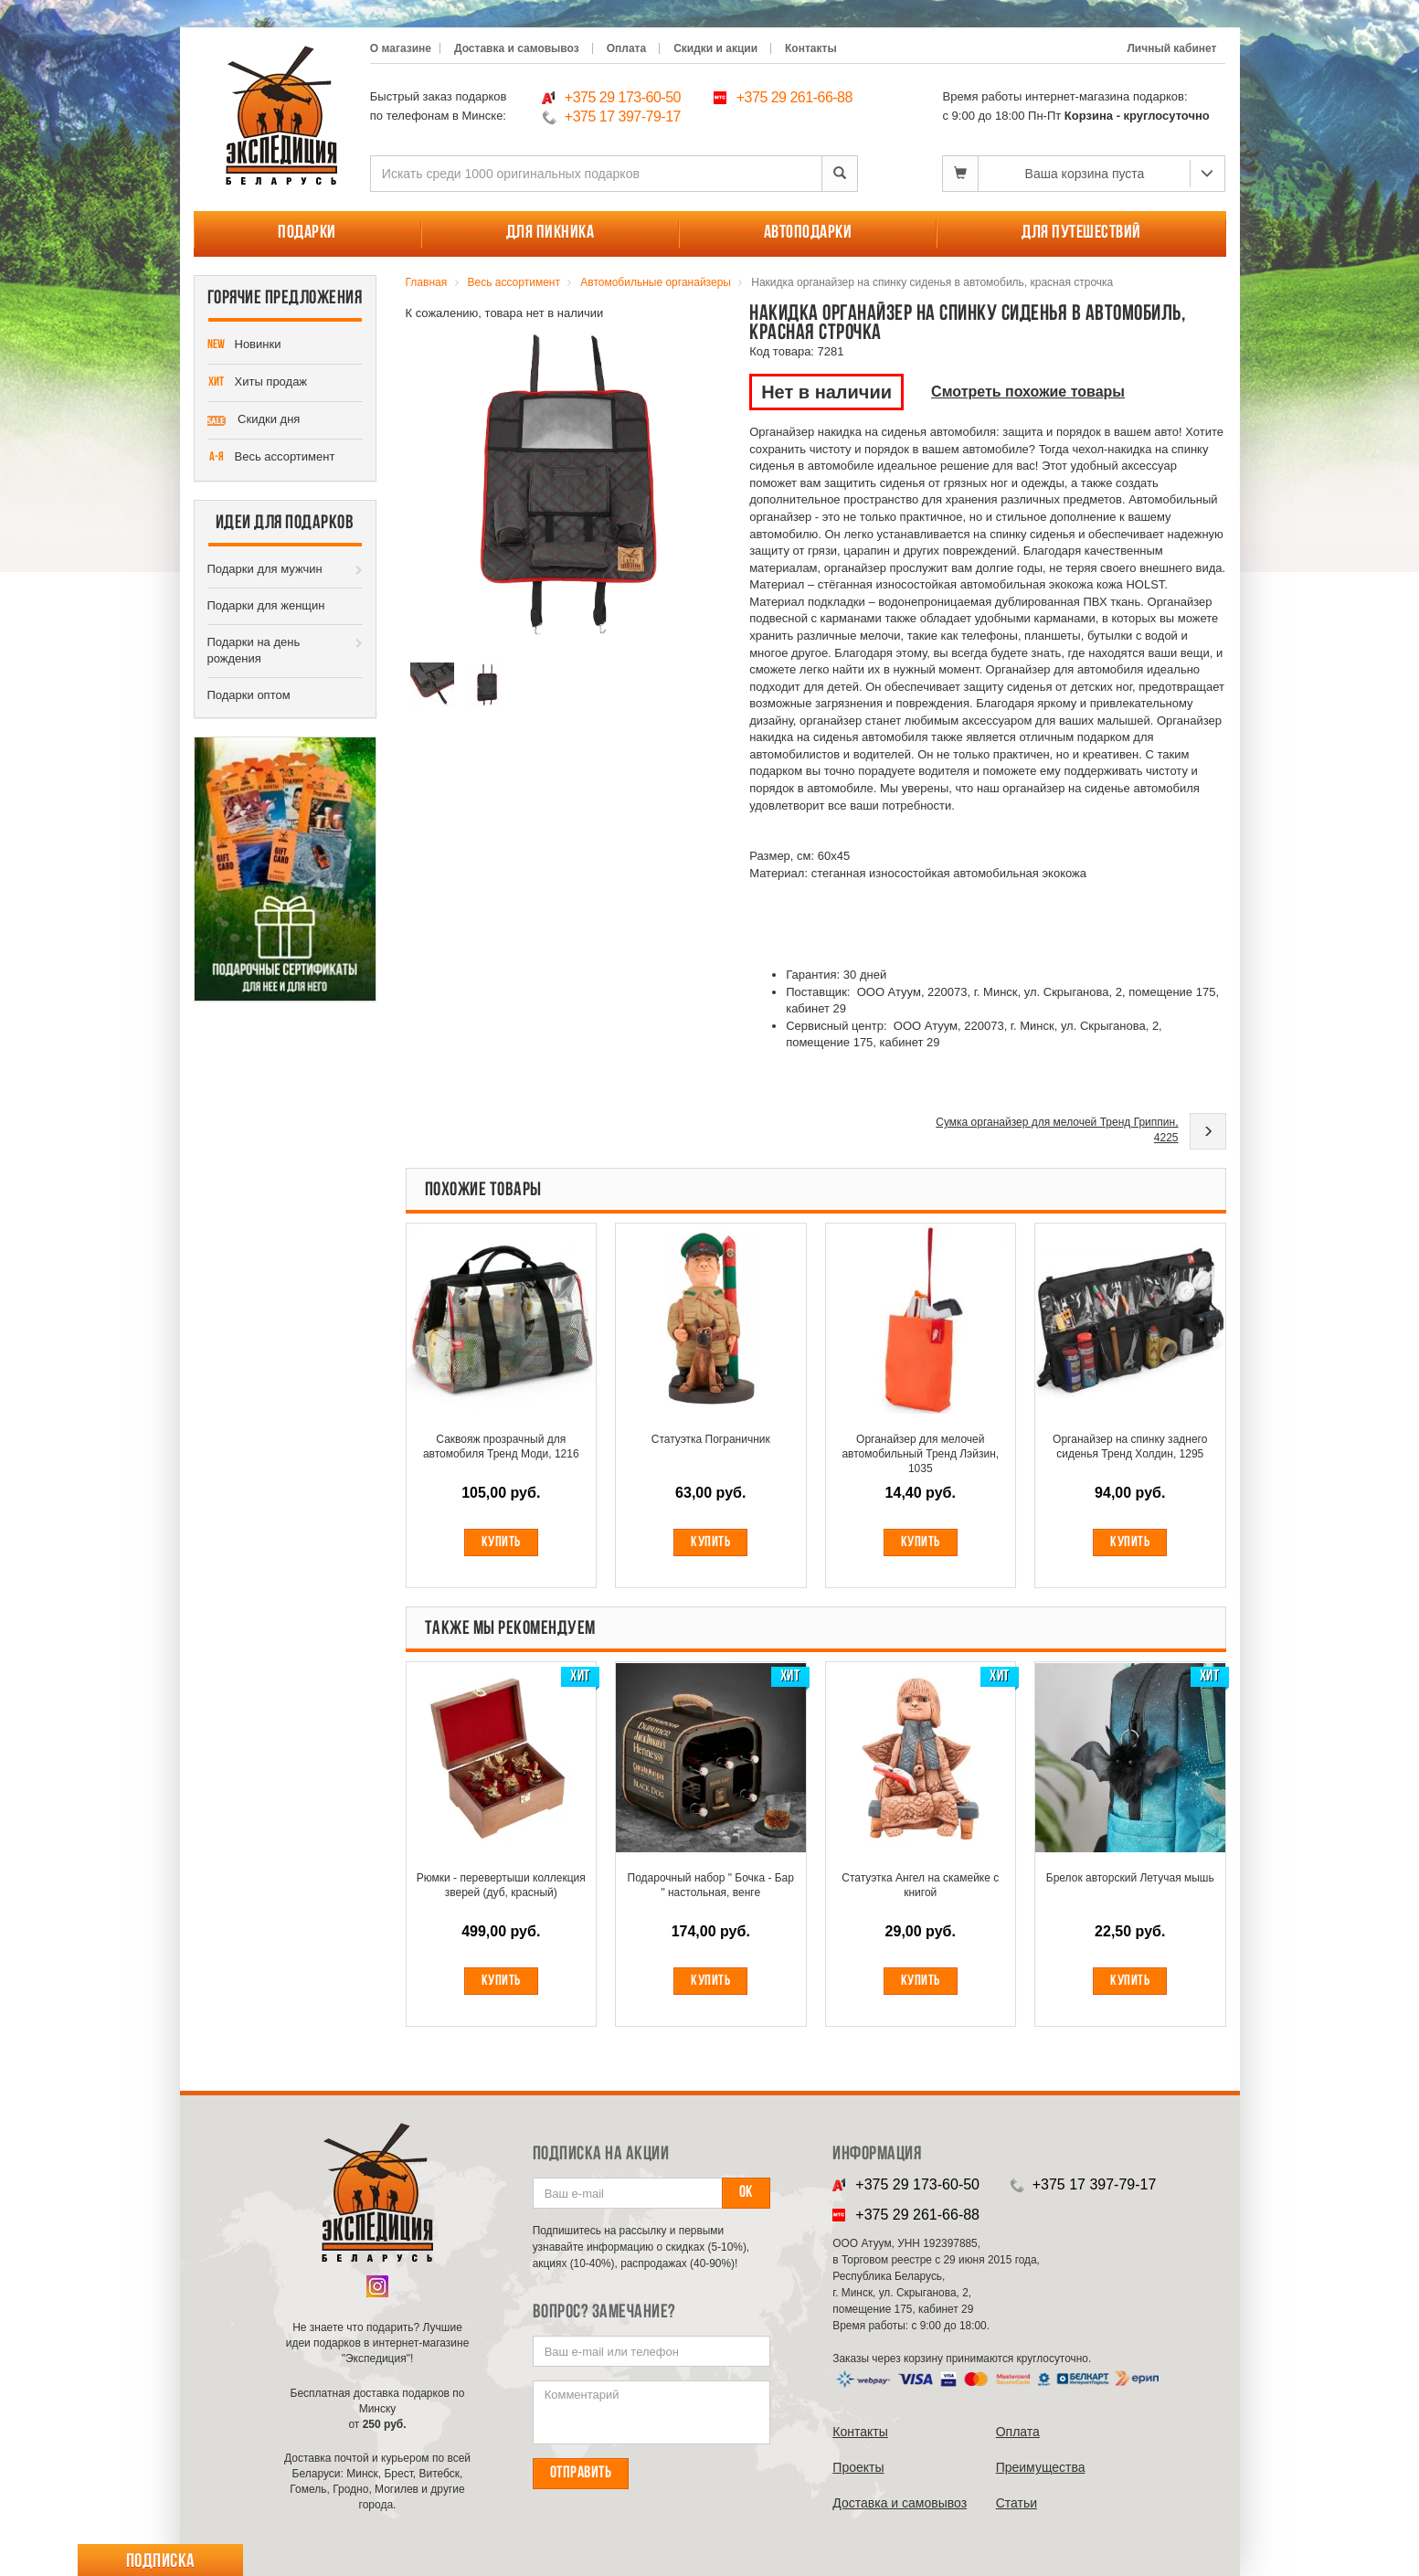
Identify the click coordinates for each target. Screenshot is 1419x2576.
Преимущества (1040, 2467)
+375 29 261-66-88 (794, 97)
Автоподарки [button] (808, 233)
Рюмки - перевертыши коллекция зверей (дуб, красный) (501, 1885)
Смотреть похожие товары (1028, 391)
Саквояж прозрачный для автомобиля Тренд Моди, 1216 (501, 1446)
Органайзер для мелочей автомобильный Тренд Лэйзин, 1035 (920, 1454)
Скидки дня (254, 420)
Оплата (626, 48)
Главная (427, 282)
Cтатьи (1016, 2503)
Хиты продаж (257, 383)
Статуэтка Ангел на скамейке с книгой (920, 1885)
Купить (501, 1542)
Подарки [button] (307, 233)
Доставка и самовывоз (516, 48)
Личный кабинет (1171, 48)
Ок (746, 2192)
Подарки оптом (249, 695)
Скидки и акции (715, 48)
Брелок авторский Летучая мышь (1130, 1877)
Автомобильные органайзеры (655, 282)
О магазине (400, 48)
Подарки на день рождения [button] (254, 650)
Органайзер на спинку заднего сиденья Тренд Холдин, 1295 (1130, 1446)
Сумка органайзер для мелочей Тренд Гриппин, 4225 (1057, 1130)
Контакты (811, 48)
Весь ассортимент (271, 458)
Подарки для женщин (266, 605)
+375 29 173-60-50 (623, 97)
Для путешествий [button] (1081, 233)
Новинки (244, 345)
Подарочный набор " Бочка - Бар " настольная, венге (711, 1885)
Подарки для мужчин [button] (265, 569)
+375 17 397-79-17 (623, 116)
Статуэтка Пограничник (710, 1439)
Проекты (858, 2467)
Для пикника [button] (550, 233)
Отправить (581, 2473)
